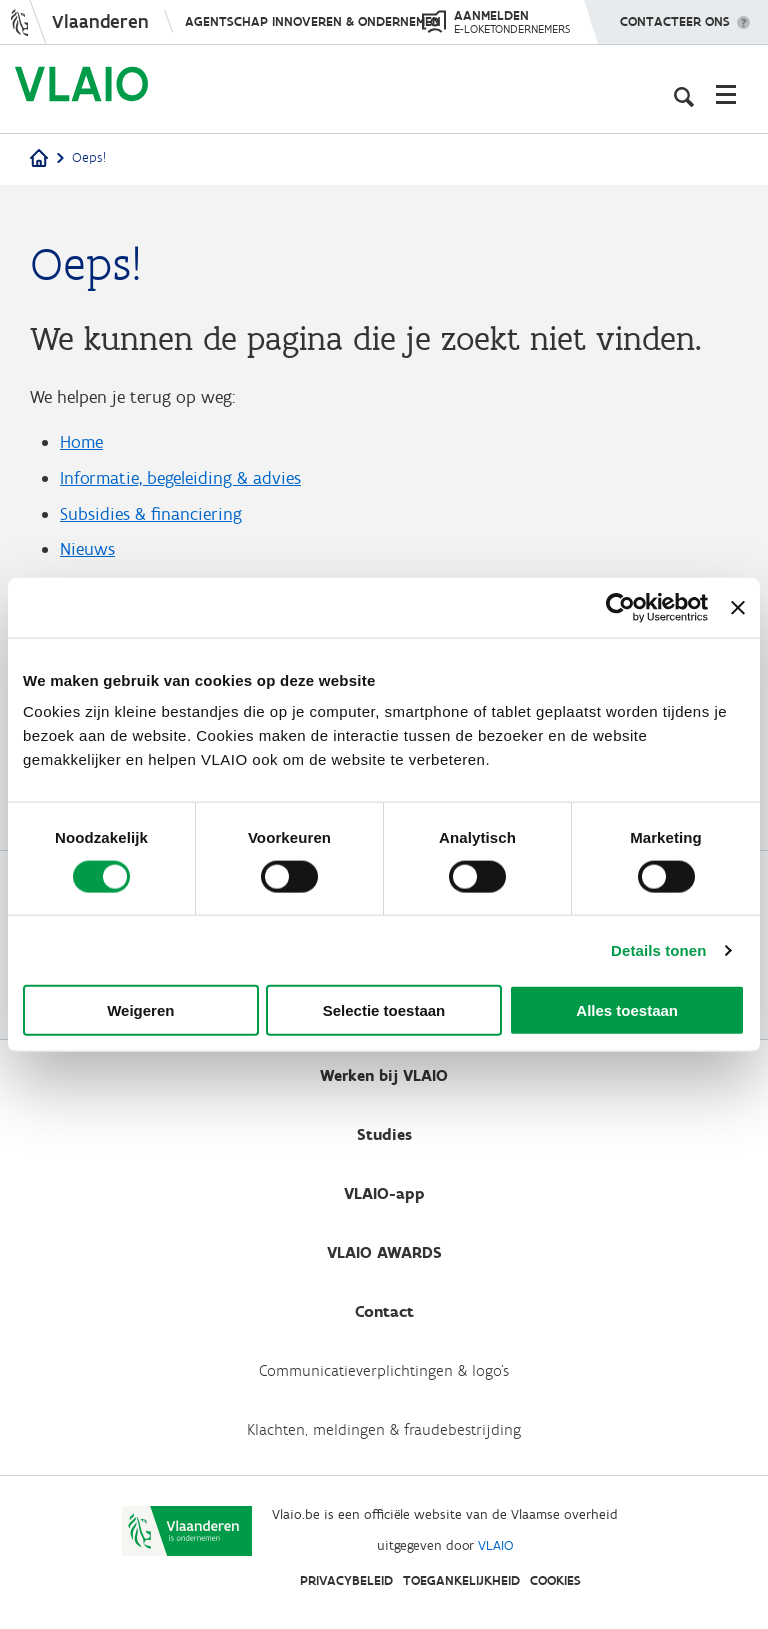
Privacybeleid (346, 1580)
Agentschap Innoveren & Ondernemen (313, 21)
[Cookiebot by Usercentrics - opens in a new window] (620, 607)
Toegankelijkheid (461, 1580)
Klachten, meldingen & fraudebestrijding (384, 1429)
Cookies (555, 1580)
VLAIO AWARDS (384, 1252)
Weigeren (140, 1010)
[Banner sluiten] (738, 607)
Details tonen (658, 949)
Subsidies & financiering (151, 514)
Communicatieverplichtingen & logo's (384, 1370)
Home (81, 442)
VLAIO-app (384, 1193)
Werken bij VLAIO (384, 1075)
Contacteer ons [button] (675, 15)
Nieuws (87, 550)
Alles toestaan (627, 1010)
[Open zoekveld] (683, 94)
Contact (384, 1311)
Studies (384, 1134)
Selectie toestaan (384, 1010)
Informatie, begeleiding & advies (180, 478)
